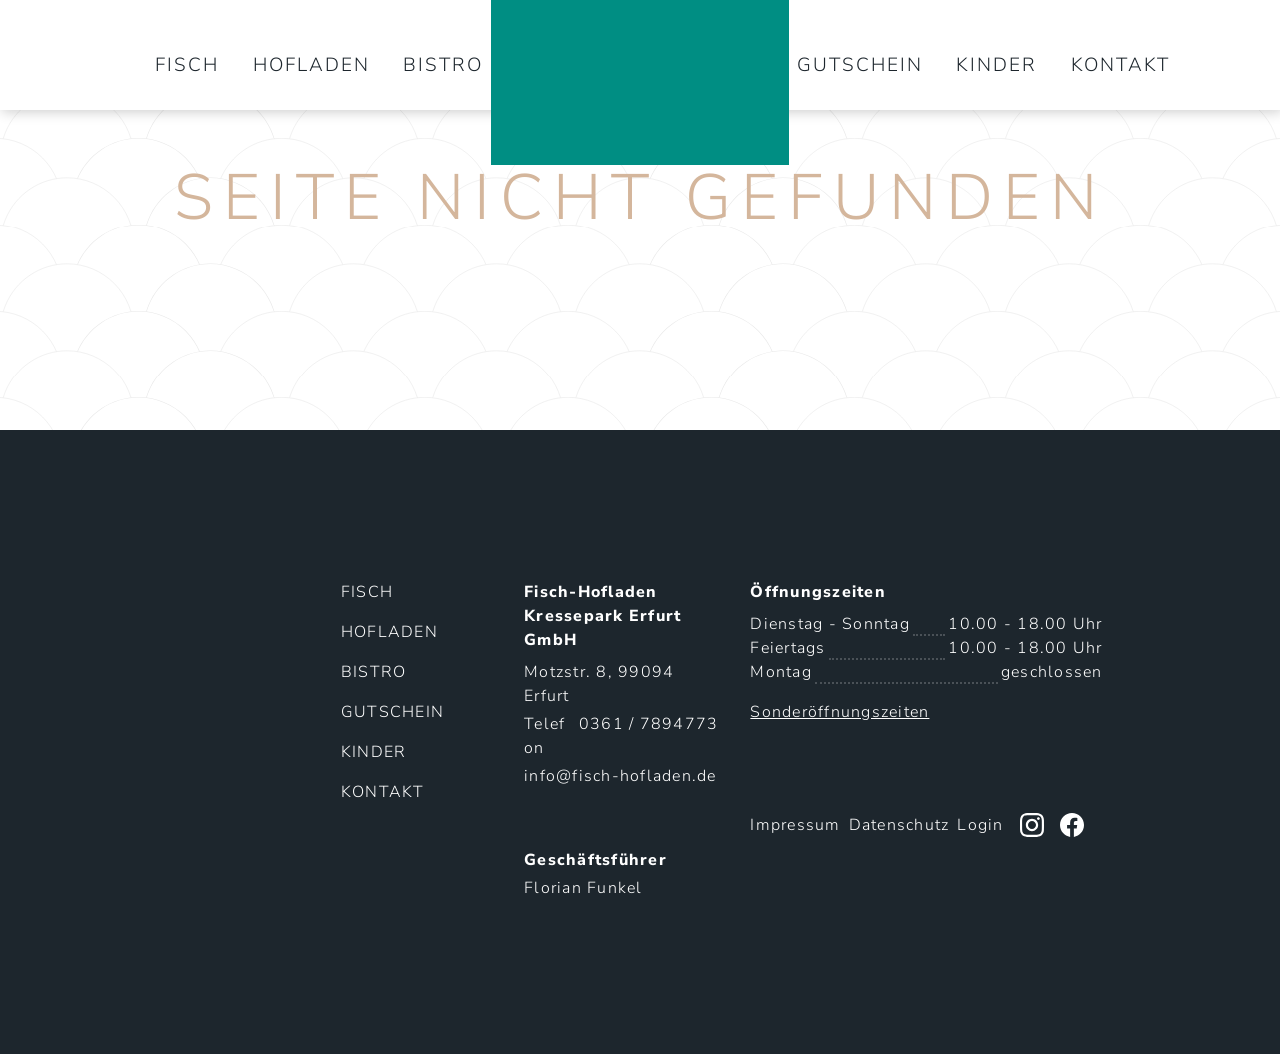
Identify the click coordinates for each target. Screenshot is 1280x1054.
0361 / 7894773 (649, 724)
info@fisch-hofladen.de (620, 776)
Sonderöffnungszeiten (839, 712)
